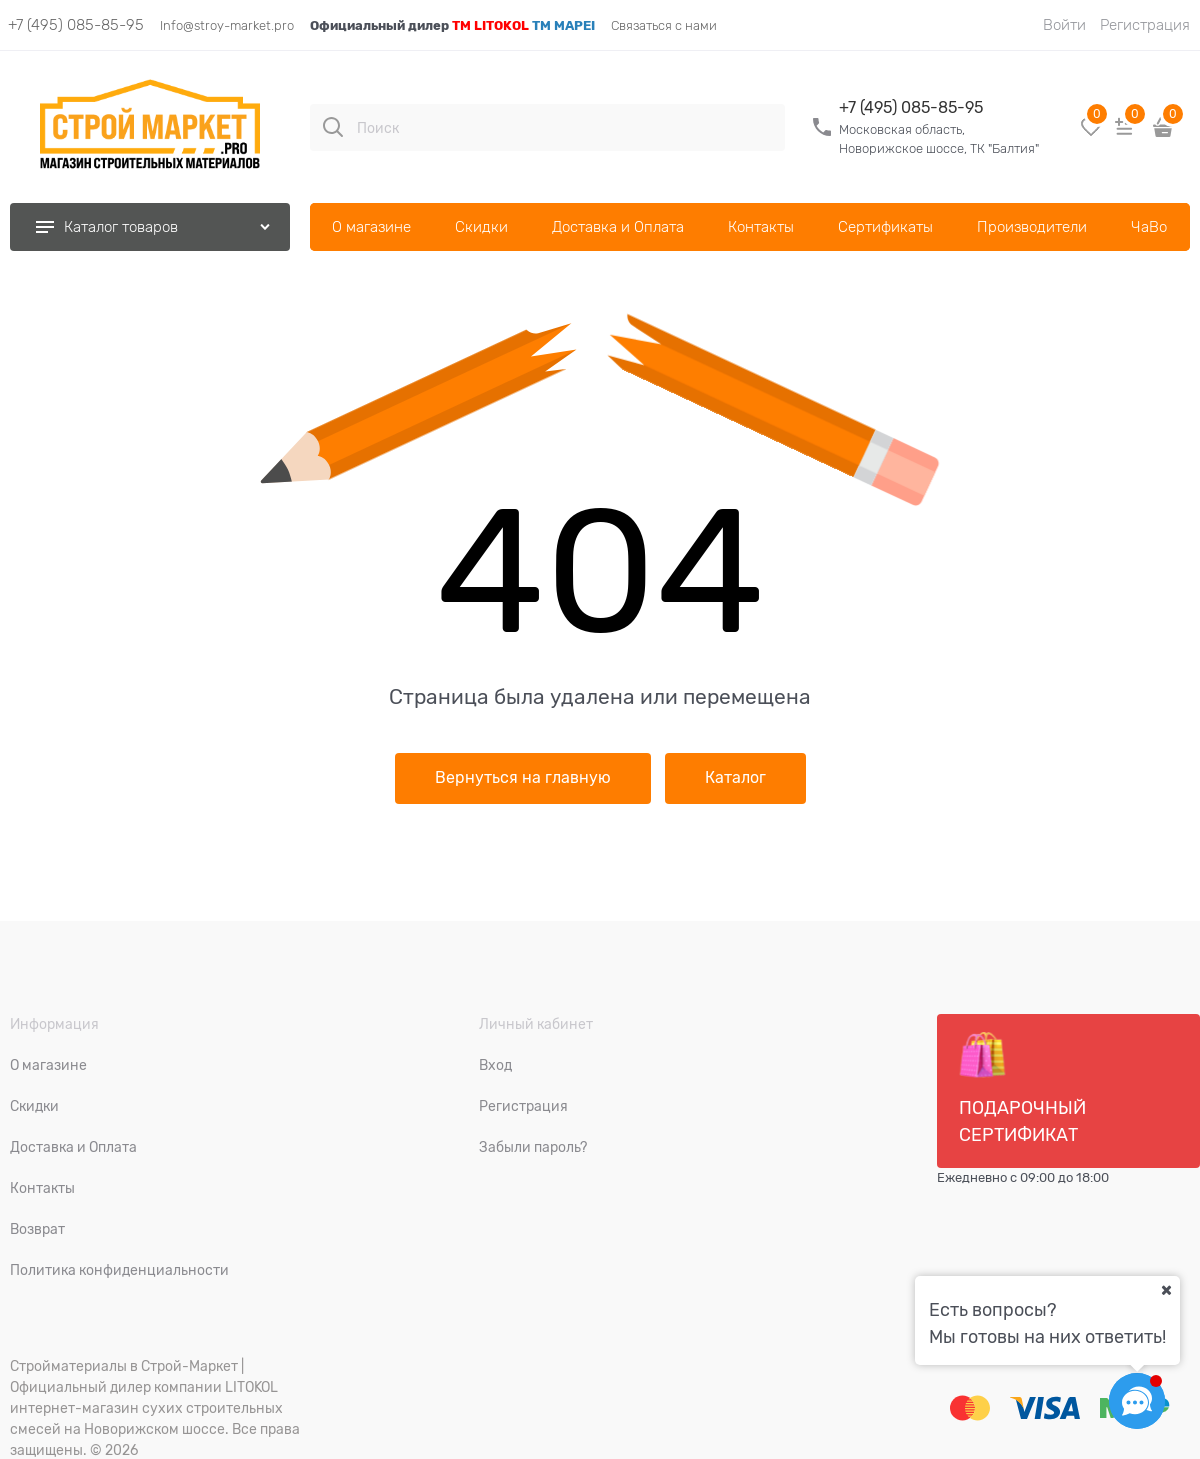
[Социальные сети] (1137, 1401)
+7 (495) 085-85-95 (76, 25)
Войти (1064, 25)
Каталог (735, 778)
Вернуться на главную (523, 778)
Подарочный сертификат (1022, 1088)
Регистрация (1145, 25)
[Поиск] (333, 127)
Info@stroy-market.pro (227, 25)
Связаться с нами (664, 25)
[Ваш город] (1166, 1290)
